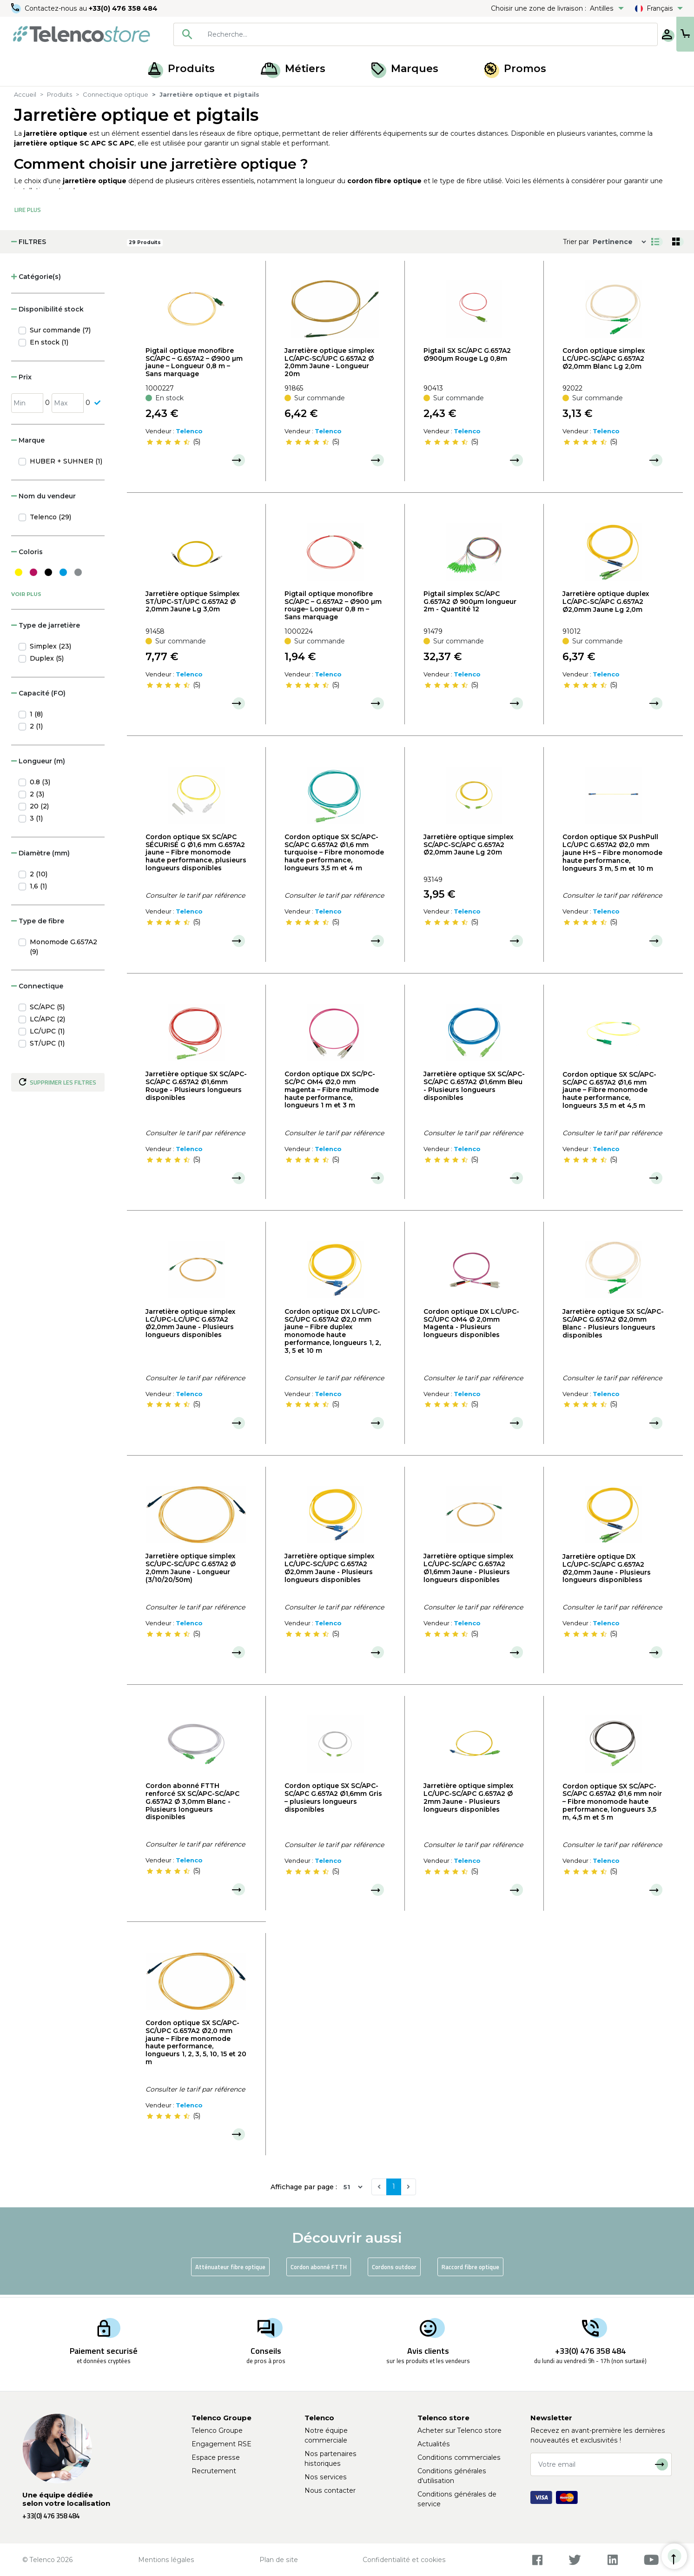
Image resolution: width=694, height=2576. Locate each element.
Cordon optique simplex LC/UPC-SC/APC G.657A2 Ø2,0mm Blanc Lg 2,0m (603, 361)
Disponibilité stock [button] (47, 311)
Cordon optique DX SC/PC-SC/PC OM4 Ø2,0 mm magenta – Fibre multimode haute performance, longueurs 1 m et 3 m (331, 1092)
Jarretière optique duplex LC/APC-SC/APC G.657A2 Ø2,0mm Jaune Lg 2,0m (605, 604)
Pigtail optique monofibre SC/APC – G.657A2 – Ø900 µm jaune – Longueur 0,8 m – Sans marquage (194, 364)
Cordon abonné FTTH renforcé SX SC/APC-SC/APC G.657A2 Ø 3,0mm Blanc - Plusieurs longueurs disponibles (192, 1803)
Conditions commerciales (459, 2457)
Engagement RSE (221, 2444)
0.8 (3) (40, 784)
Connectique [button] (37, 988)
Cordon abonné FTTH (319, 2269)
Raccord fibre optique (470, 2269)
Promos (515, 68)
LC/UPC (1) (47, 1033)
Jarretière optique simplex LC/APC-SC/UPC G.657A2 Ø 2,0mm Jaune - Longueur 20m (329, 364)
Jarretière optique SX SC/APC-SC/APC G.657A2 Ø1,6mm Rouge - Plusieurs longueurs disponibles (196, 1088)
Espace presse (216, 2457)
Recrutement (214, 2471)
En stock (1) (49, 344)
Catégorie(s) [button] (36, 279)
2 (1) (36, 728)
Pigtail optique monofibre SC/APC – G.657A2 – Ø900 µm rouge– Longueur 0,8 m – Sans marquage (333, 607)
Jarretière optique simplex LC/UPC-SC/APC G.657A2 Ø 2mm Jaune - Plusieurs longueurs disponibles (468, 1799)
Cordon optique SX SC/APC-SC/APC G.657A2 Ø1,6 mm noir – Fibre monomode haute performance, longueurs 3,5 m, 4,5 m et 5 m (612, 1803)
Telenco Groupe (217, 2430)
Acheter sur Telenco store (459, 2430)
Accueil (25, 96)
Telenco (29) (50, 519)
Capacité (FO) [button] (38, 695)
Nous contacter (330, 2490)
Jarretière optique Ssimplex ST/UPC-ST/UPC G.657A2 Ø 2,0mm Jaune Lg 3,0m (192, 603)
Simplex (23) (50, 648)
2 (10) (38, 876)
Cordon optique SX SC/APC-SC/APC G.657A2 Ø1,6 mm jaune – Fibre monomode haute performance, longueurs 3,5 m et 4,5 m (609, 1092)
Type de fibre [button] (37, 923)
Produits (181, 68)
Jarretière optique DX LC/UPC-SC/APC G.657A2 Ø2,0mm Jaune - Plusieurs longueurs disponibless (606, 1570)
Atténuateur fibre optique (230, 2269)
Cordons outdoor (394, 2269)
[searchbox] (398, 34)
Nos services (325, 2477)
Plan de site (278, 2560)
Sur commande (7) (60, 332)
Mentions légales (166, 2560)
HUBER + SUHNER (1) (66, 463)
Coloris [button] (27, 554)
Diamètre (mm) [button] (40, 855)
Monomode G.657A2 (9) (63, 949)
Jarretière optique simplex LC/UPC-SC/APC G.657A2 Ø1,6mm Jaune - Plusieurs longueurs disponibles (468, 1570)
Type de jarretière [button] (45, 627)
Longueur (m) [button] (38, 763)
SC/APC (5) (47, 1009)
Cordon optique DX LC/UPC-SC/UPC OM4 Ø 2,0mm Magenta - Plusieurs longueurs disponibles (471, 1325)
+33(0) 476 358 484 (123, 8)
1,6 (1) (38, 888)
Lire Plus (27, 212)
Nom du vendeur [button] (43, 498)
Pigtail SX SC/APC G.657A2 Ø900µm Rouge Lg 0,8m (467, 356)
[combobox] (385, 34)
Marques (404, 68)
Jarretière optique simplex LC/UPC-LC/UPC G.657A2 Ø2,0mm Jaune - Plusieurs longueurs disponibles (190, 1325)
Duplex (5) (47, 660)
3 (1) (36, 820)
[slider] (168, 444)
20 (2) (39, 808)
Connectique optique (115, 96)
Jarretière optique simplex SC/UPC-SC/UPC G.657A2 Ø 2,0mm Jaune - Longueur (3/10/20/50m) (190, 1570)
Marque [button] (28, 442)
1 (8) (36, 716)
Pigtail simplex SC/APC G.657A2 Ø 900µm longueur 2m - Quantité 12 (469, 603)
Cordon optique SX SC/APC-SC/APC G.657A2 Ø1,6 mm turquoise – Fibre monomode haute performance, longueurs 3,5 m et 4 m (334, 854)
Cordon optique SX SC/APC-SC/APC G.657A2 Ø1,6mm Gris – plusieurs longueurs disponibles (333, 1799)
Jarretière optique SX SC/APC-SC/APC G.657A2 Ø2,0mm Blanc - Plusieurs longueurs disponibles (613, 1325)
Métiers (293, 68)
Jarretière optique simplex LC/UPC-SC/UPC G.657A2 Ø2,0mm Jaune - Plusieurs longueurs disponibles (329, 1570)
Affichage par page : (304, 2189)
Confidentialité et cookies (404, 2560)
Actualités (433, 2444)
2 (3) (37, 796)
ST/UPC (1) (47, 1045)
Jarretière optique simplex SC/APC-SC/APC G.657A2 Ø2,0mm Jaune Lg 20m (468, 846)
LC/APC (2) (47, 1021)
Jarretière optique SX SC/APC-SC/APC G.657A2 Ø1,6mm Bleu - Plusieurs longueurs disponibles (474, 1088)
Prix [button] (21, 379)
